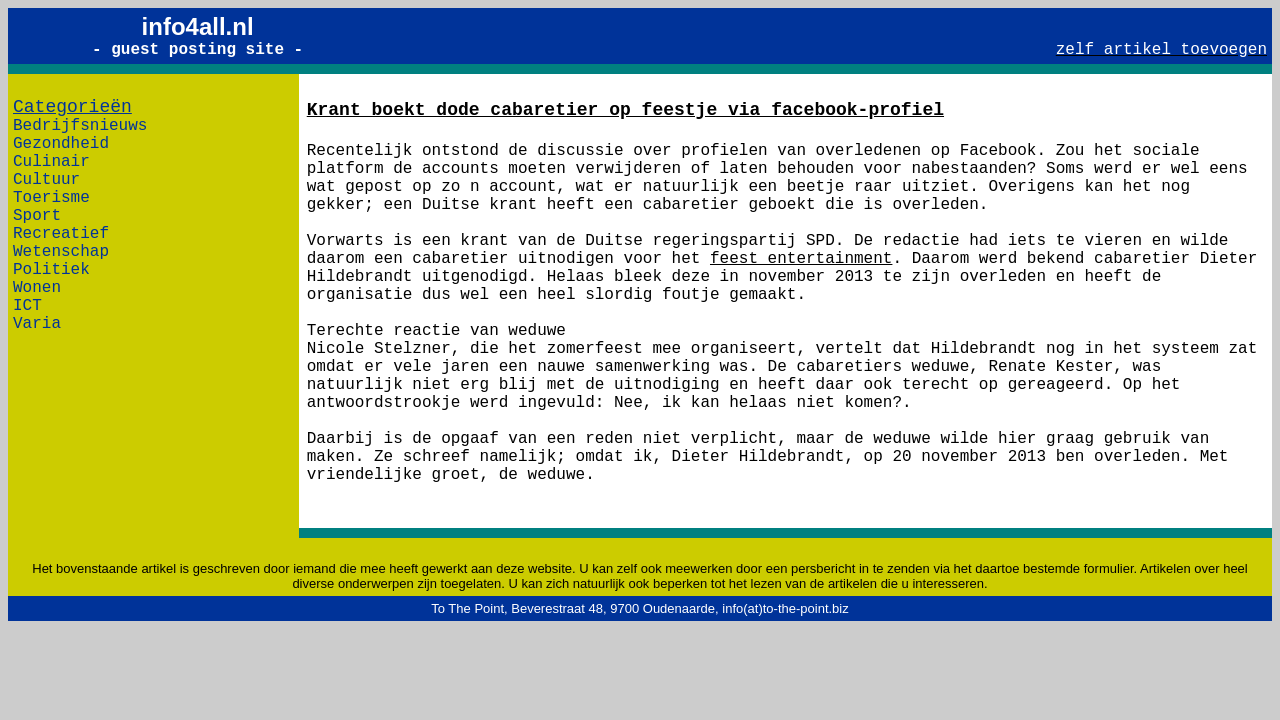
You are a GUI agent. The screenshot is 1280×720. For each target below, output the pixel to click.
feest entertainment (801, 259)
